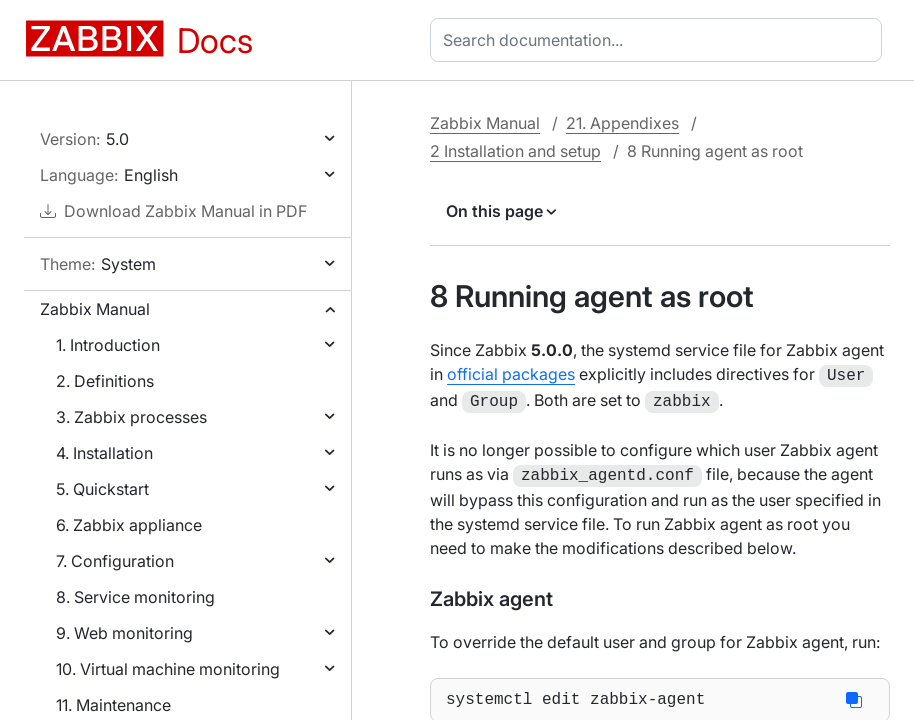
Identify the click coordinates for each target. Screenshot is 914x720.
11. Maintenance (113, 705)
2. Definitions (105, 381)
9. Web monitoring (124, 633)
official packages (511, 374)
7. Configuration (115, 561)
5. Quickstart (102, 489)
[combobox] (660, 40)
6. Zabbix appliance (129, 525)
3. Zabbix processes (131, 417)
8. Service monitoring (135, 597)
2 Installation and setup (515, 151)
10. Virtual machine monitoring (168, 669)
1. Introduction (108, 345)
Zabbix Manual (95, 309)
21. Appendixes (622, 123)
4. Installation (104, 453)
